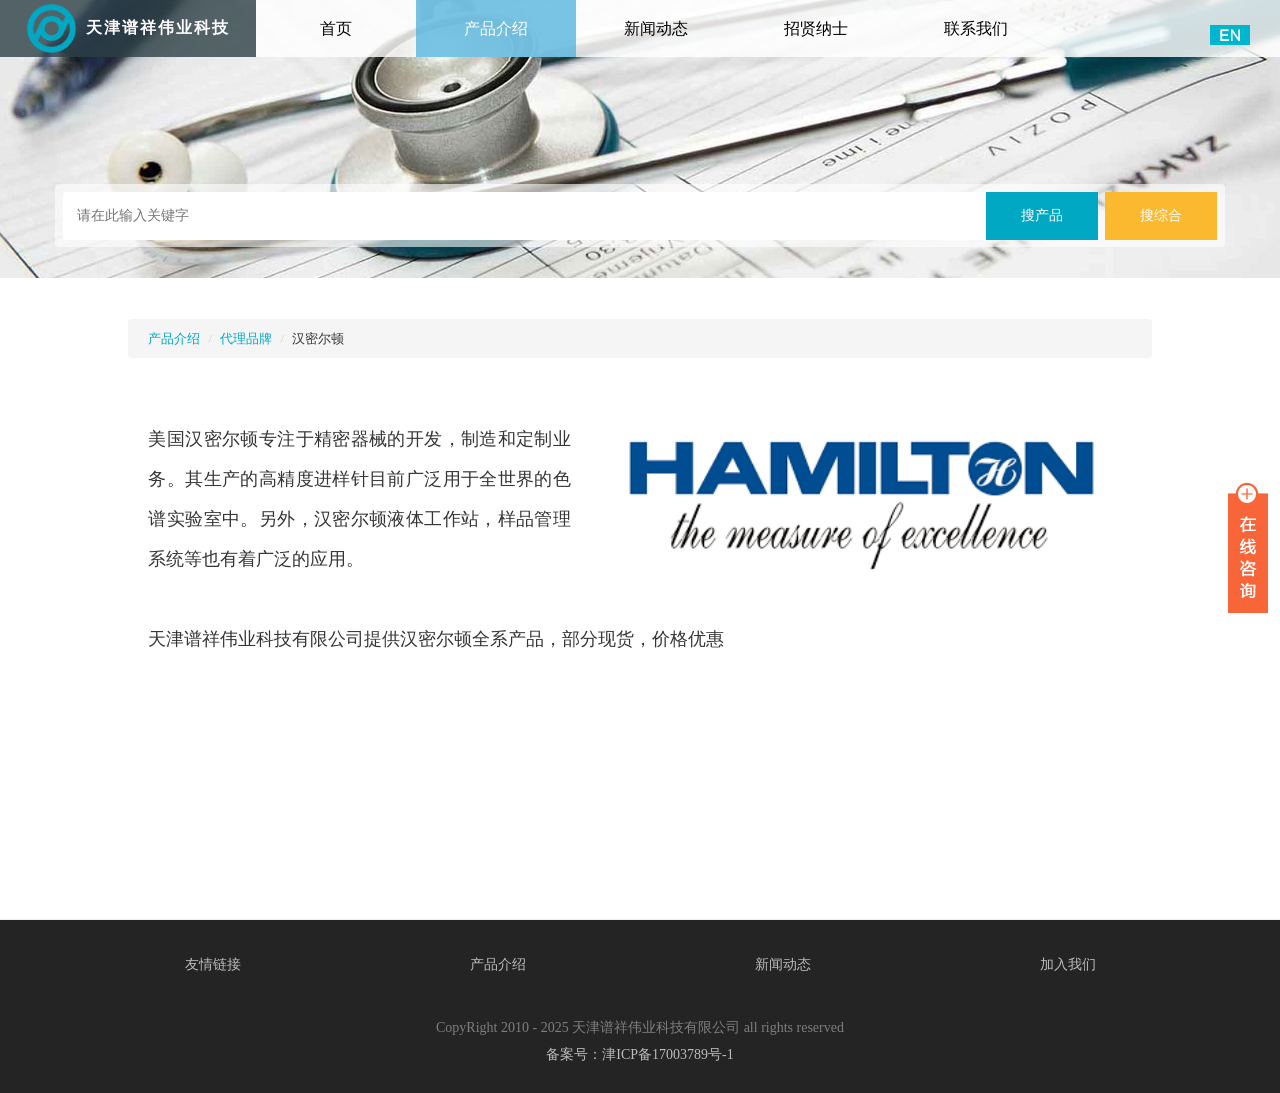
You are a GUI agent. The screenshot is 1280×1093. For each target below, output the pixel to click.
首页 (363, 18)
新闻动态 (656, 28)
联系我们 (976, 28)
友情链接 (213, 964)
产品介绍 (496, 28)
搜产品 (1042, 215)
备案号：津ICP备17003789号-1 (639, 1054)
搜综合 (1161, 215)
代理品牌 (246, 339)
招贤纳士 (816, 28)
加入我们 (1068, 964)
